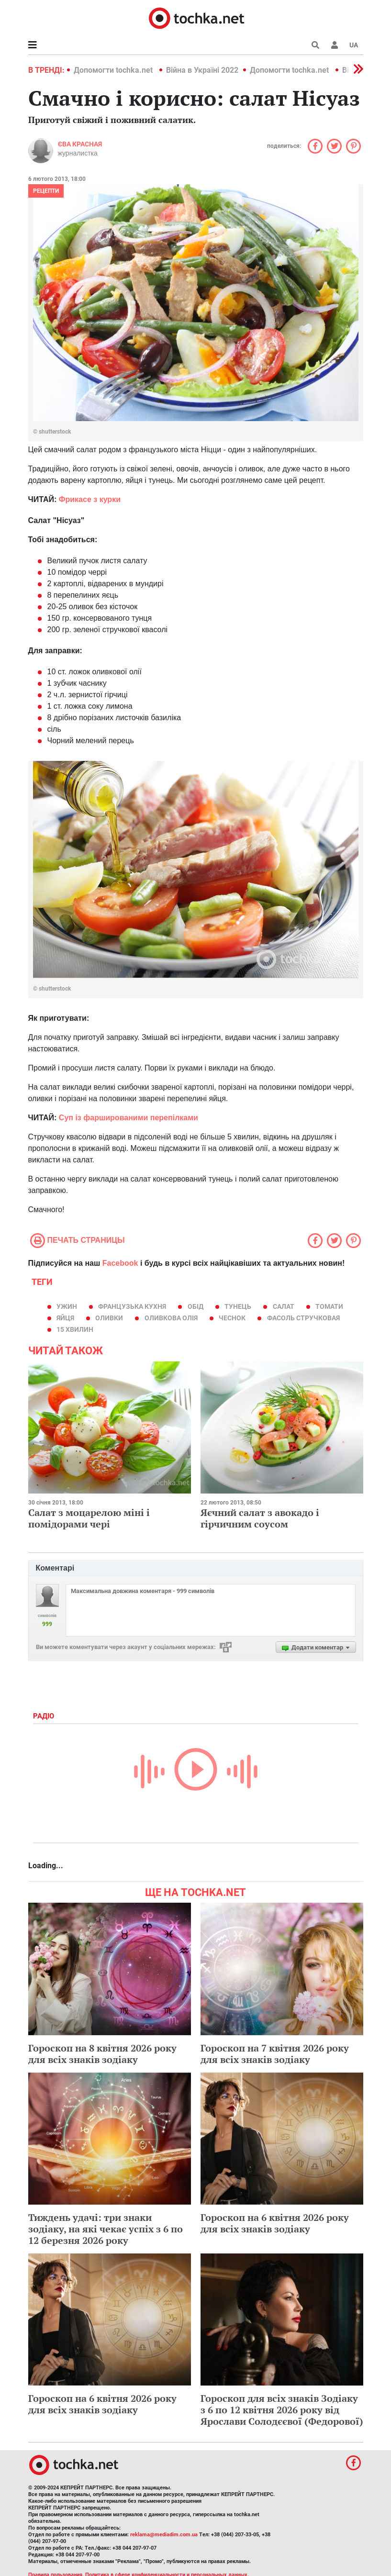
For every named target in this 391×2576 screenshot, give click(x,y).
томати (329, 1306)
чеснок (232, 1318)
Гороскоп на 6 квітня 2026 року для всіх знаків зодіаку (275, 2223)
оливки (109, 1318)
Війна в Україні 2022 (202, 70)
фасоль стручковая (303, 1318)
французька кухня (132, 1306)
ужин (66, 1306)
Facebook (120, 1263)
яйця (65, 1318)
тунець (237, 1306)
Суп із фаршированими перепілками (128, 1118)
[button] (334, 45)
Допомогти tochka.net (114, 70)
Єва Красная (80, 144)
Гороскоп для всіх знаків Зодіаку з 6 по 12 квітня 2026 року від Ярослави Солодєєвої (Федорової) (282, 2410)
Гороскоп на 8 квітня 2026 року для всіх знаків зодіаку (102, 2053)
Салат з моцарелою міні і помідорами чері (89, 1518)
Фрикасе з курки (90, 499)
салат (283, 1306)
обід (195, 1306)
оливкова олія (171, 1318)
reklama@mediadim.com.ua (164, 2534)
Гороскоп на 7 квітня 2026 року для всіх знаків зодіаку (275, 2053)
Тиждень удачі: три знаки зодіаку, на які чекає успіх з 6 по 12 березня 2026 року (105, 2229)
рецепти (46, 191)
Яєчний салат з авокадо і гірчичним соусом (260, 1518)
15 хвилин (74, 1329)
